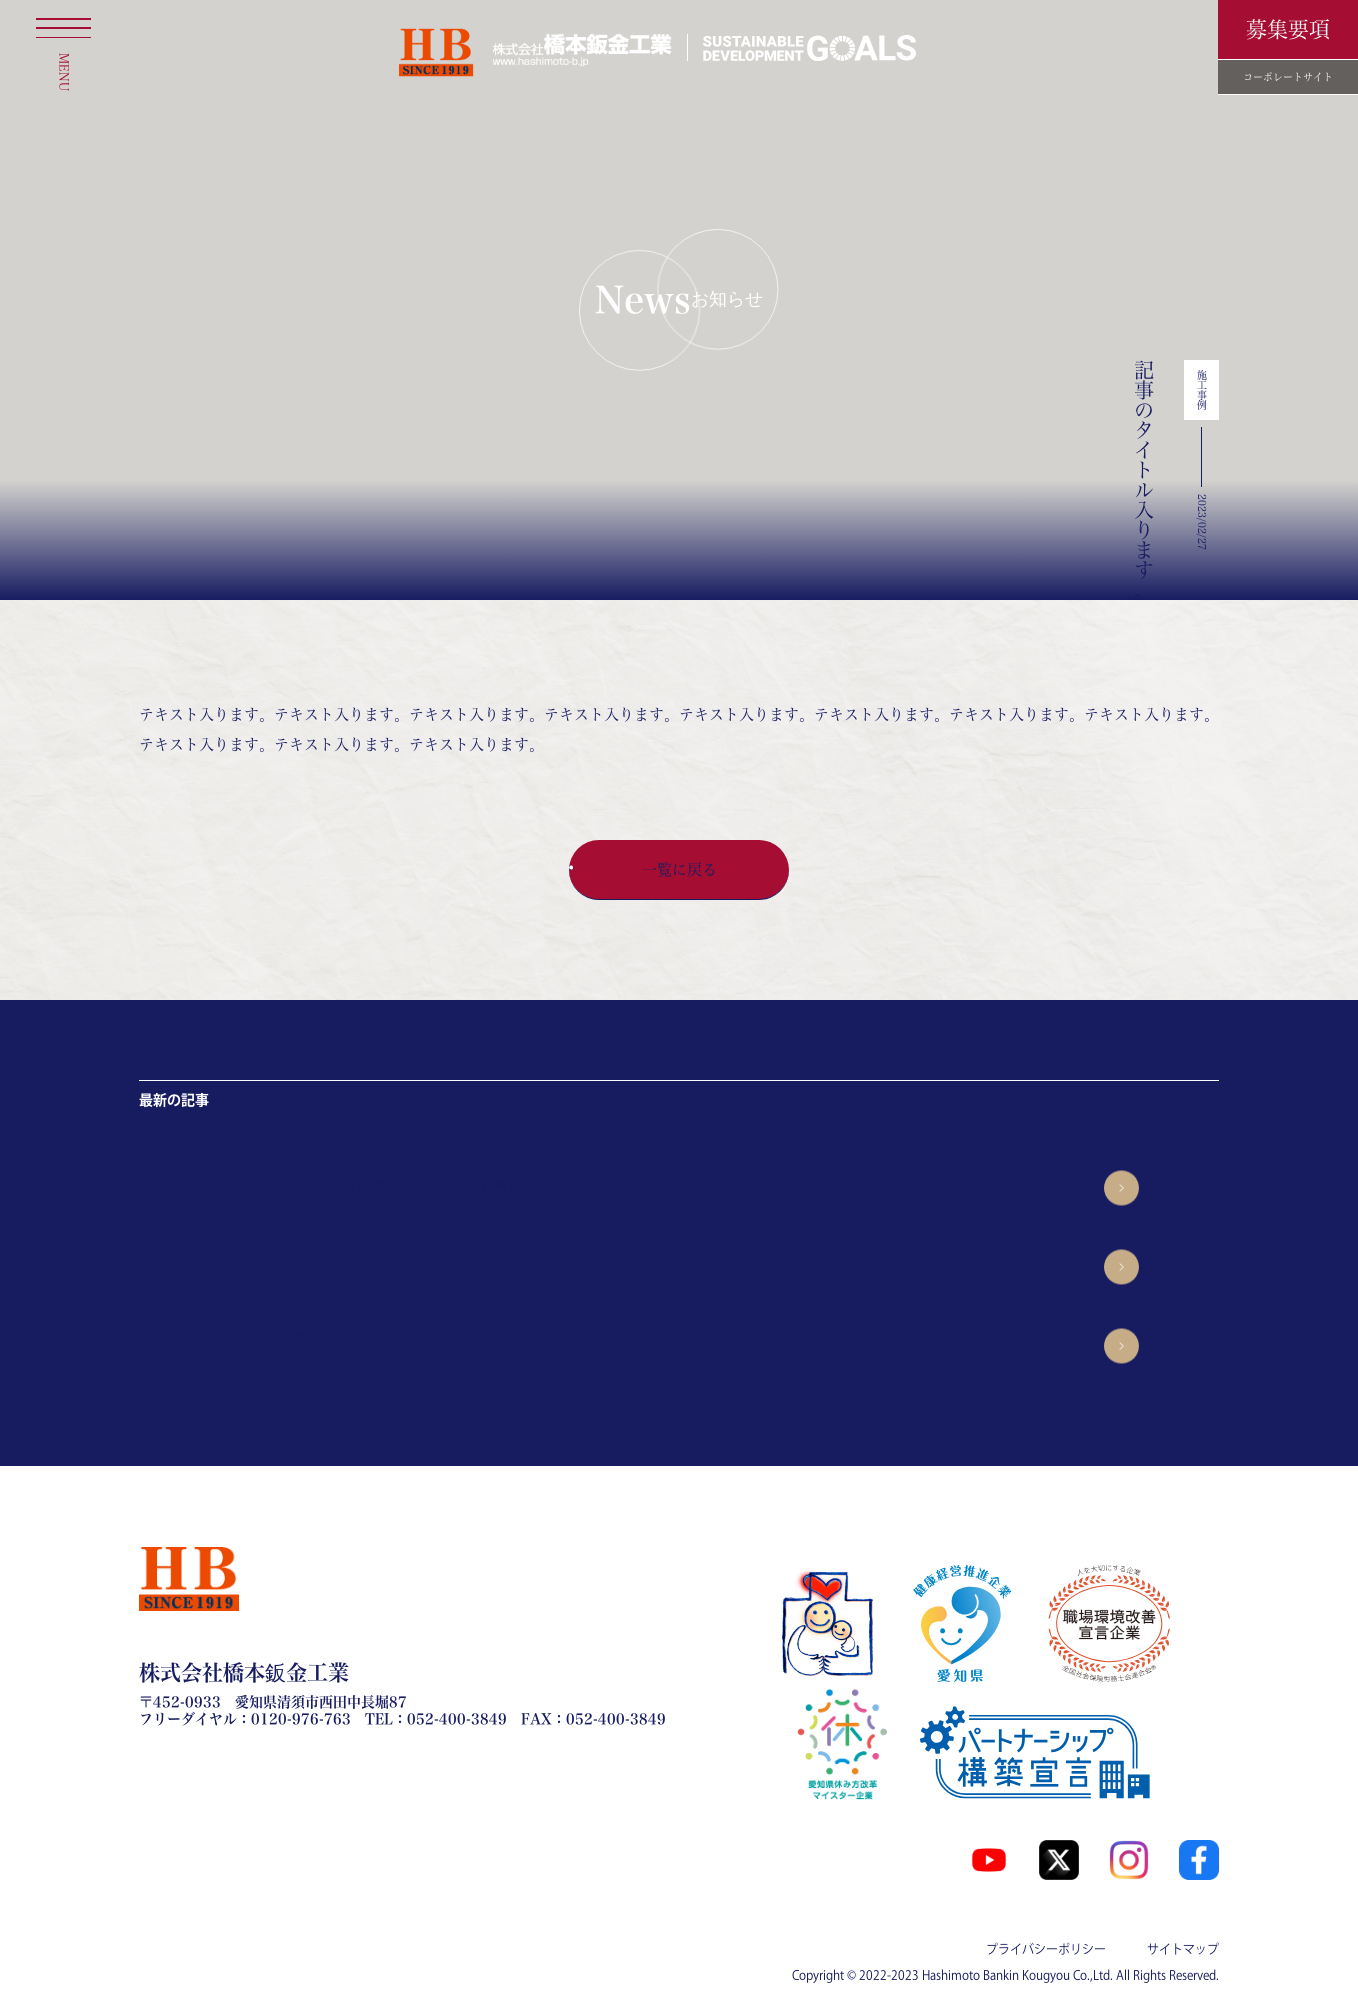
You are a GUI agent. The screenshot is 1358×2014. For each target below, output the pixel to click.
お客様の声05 (383, 1345)
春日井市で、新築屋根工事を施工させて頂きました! (502, 1187)
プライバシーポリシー (1046, 1949)
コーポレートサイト (1288, 77)
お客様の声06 (383, 1266)
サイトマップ (1183, 1949)
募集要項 (1288, 29)
